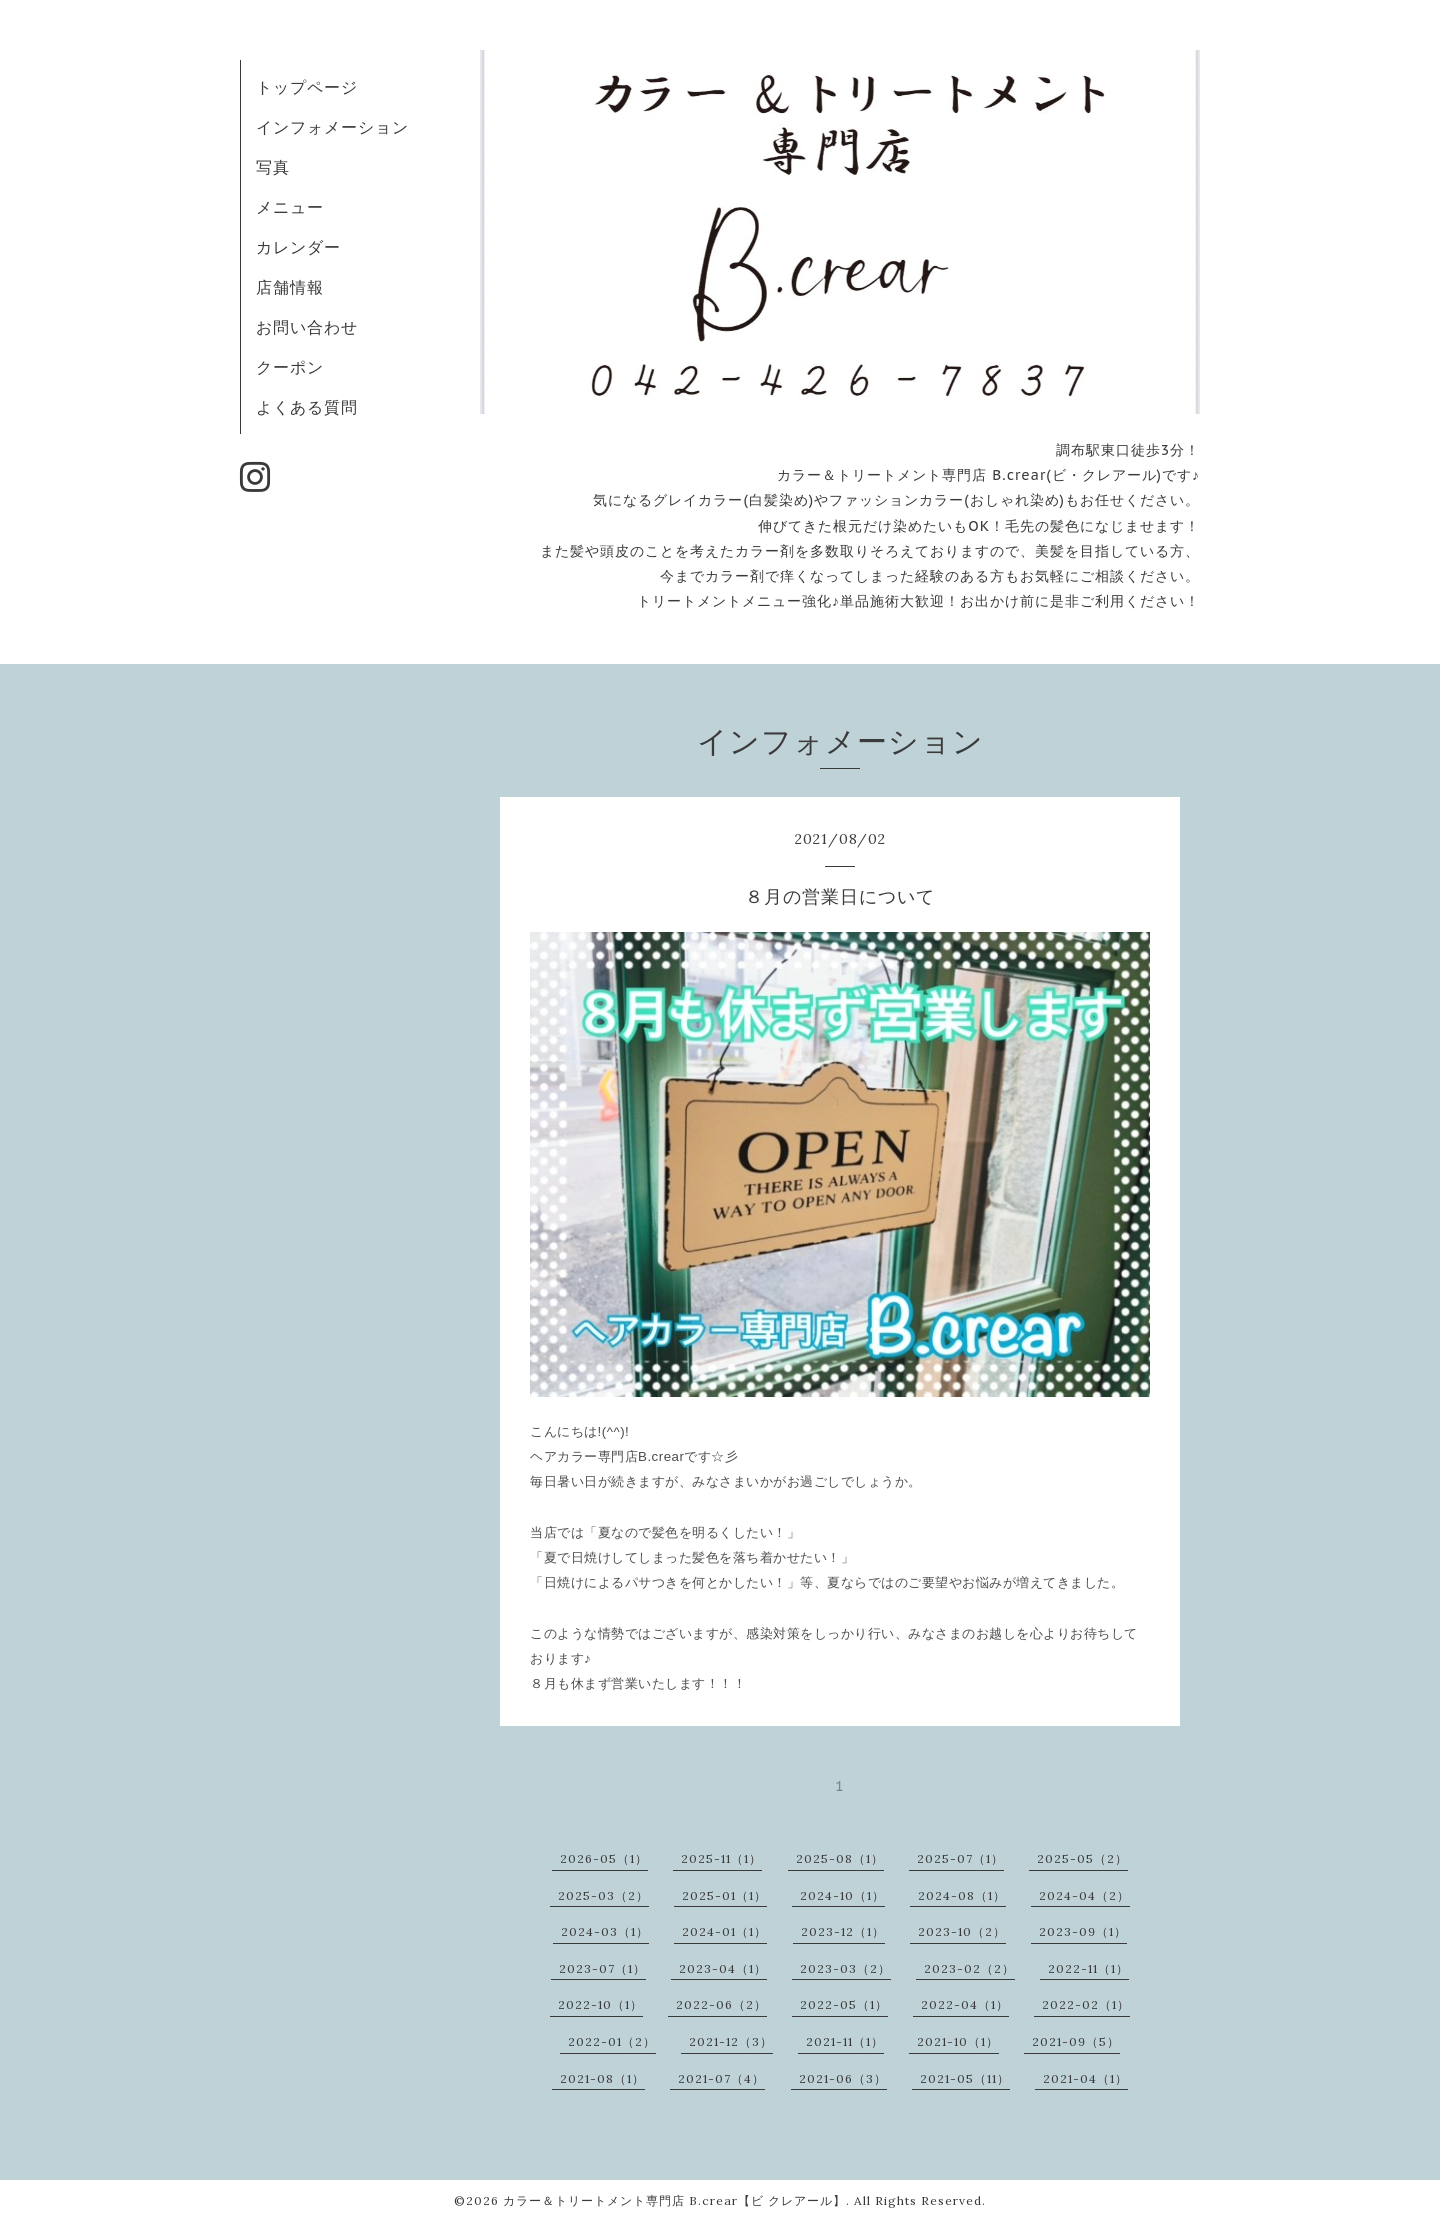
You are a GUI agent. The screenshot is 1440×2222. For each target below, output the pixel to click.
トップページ (307, 87)
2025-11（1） (721, 1858)
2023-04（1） (723, 1968)
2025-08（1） (840, 1858)
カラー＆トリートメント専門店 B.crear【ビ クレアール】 (674, 2200)
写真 (273, 167)
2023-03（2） (845, 1968)
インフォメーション (332, 127)
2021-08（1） (602, 2078)
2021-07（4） (721, 2078)
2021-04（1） (1085, 2078)
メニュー (290, 207)
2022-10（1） (600, 2004)
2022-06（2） (721, 2004)
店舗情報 (290, 287)
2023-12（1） (843, 1931)
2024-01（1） (724, 1931)
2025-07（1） (960, 1858)
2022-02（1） (1086, 2004)
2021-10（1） (958, 2041)
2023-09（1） (1083, 1931)
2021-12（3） (731, 2041)
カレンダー (298, 247)
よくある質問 (307, 407)
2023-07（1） (602, 1968)
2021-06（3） (843, 2078)
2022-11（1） (1088, 1968)
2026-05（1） (604, 1858)
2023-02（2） (969, 1968)
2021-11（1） (845, 2041)
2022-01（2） (612, 2041)
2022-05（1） (844, 2004)
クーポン (290, 367)
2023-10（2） (962, 1931)
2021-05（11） (965, 2078)
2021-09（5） (1076, 2041)
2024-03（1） (605, 1931)
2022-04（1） (965, 2004)
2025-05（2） (1082, 1858)
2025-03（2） (603, 1895)
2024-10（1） (842, 1895)
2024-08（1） (962, 1895)
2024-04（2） (1084, 1895)
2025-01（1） (724, 1895)
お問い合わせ (307, 327)
